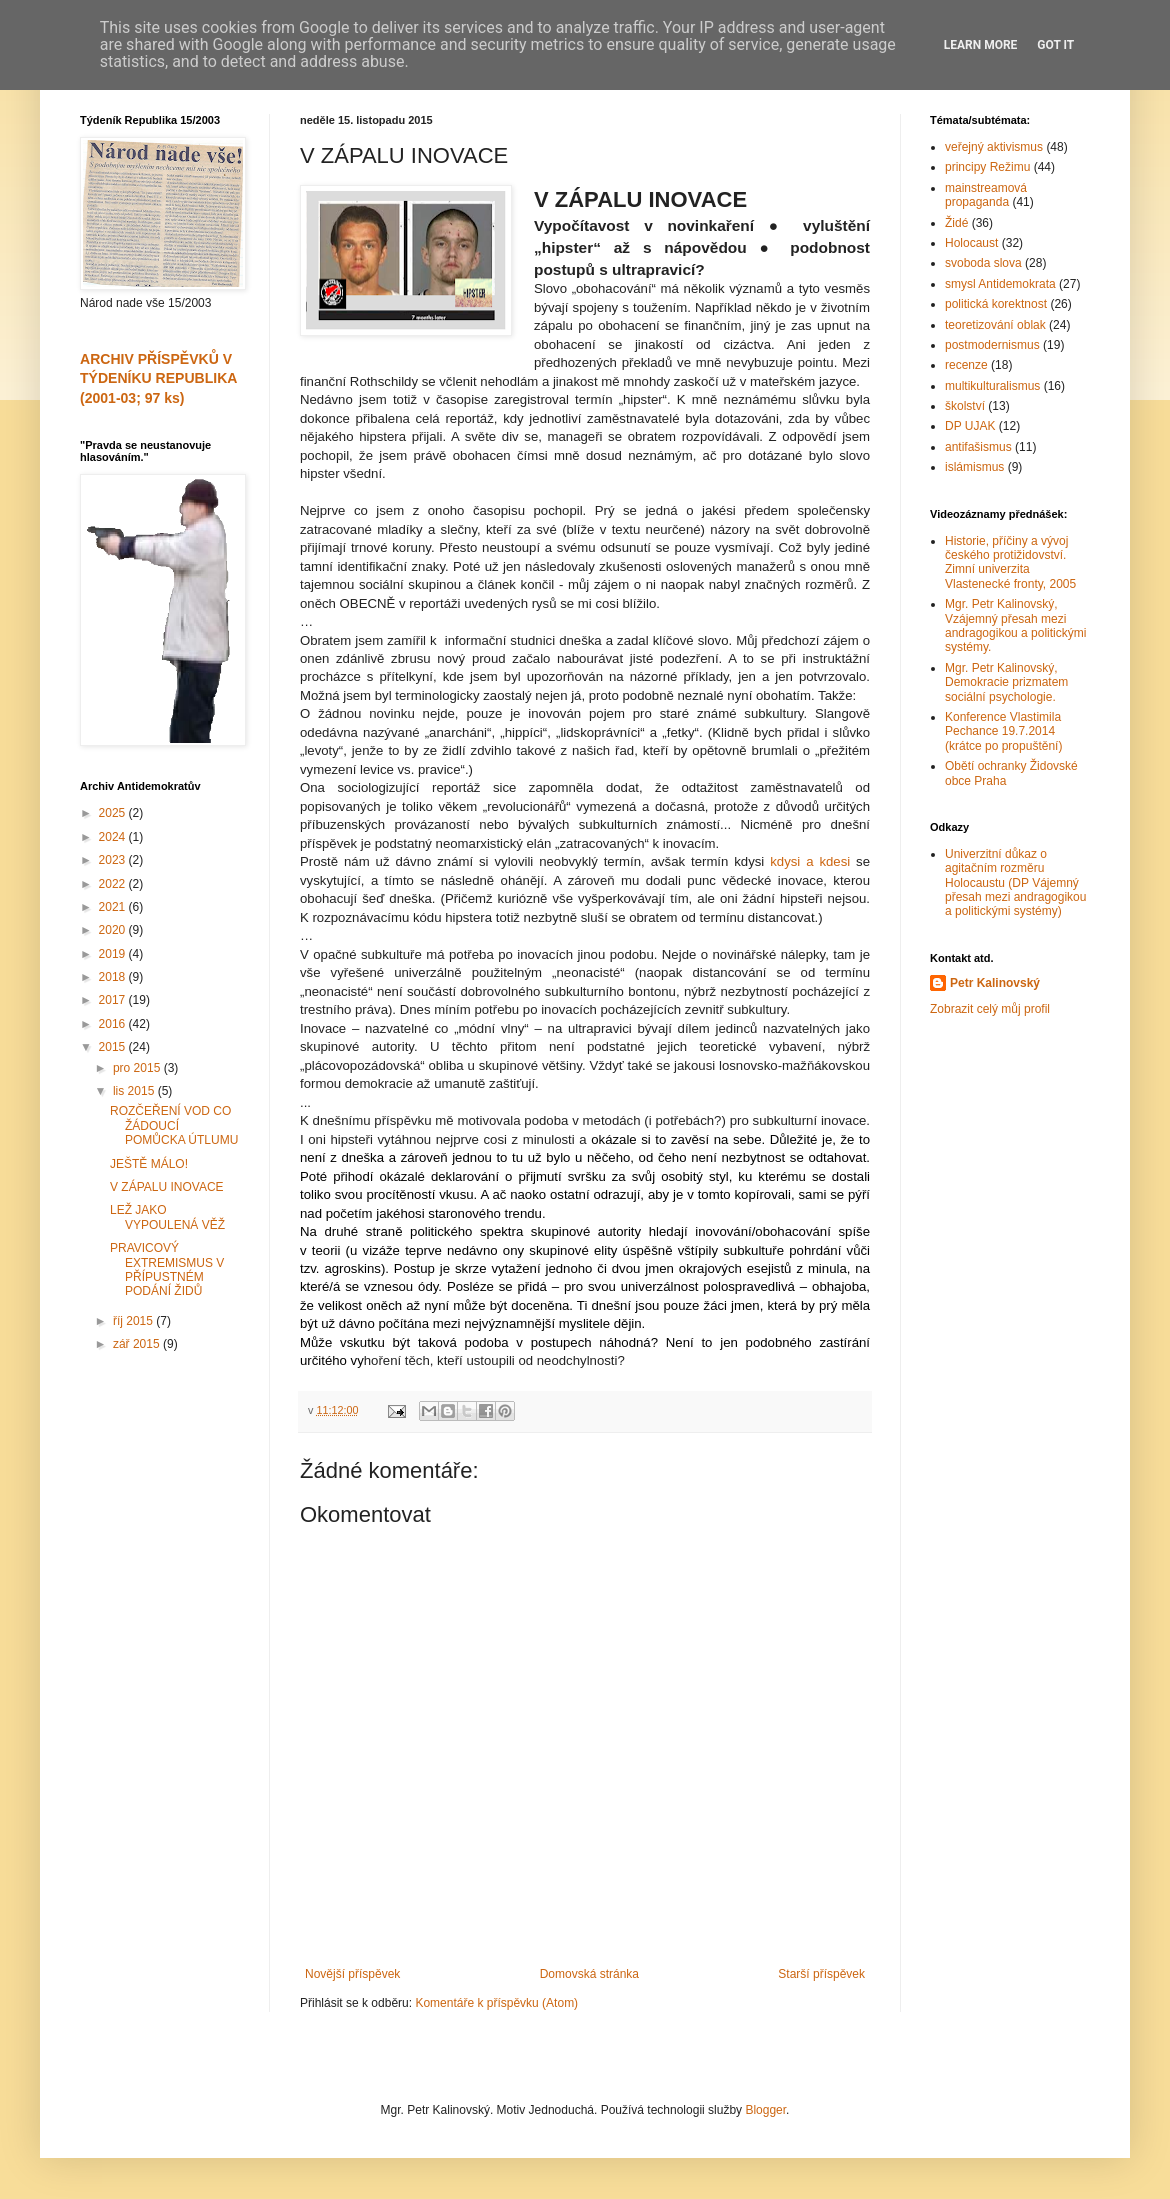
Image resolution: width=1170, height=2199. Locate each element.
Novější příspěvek (352, 1974)
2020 (114, 930)
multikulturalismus (992, 386)
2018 (114, 977)
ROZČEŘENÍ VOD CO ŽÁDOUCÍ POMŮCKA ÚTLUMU (174, 1125)
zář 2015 (138, 1344)
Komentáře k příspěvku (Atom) (496, 2003)
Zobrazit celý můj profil (990, 1009)
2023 (114, 860)
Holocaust (971, 243)
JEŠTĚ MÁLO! (149, 1164)
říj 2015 (134, 1321)
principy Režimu (987, 167)
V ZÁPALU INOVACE (167, 1187)
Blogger (765, 2110)
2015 (114, 1047)
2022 (114, 884)
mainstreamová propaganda (986, 195)
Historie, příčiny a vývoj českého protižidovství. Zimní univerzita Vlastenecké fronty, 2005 (1010, 562)
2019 (114, 954)
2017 (114, 1000)
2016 (114, 1024)
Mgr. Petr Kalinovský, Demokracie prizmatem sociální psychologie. (1006, 682)
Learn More (981, 45)
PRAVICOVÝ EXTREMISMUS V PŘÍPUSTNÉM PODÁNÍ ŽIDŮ (167, 1269)
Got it (1055, 45)
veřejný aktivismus (994, 147)
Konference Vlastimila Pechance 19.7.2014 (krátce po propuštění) (1003, 731)
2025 (114, 813)
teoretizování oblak (995, 325)
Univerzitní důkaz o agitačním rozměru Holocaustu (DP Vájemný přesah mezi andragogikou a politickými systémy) (1015, 883)
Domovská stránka (589, 1974)
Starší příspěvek (821, 1974)
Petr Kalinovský (995, 983)
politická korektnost (996, 304)
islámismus (974, 467)
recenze (966, 365)
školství (965, 406)
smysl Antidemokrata (1000, 284)
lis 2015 (135, 1091)
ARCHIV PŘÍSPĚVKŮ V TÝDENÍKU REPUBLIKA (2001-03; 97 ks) (158, 378)
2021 (114, 907)
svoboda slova (983, 263)
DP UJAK (970, 426)
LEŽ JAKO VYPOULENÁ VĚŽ (167, 1217)
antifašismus (978, 447)
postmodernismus (992, 345)
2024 (114, 837)
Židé (956, 223)
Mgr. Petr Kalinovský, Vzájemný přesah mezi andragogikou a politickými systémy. (1015, 625)
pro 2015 (138, 1068)
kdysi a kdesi (810, 861)
